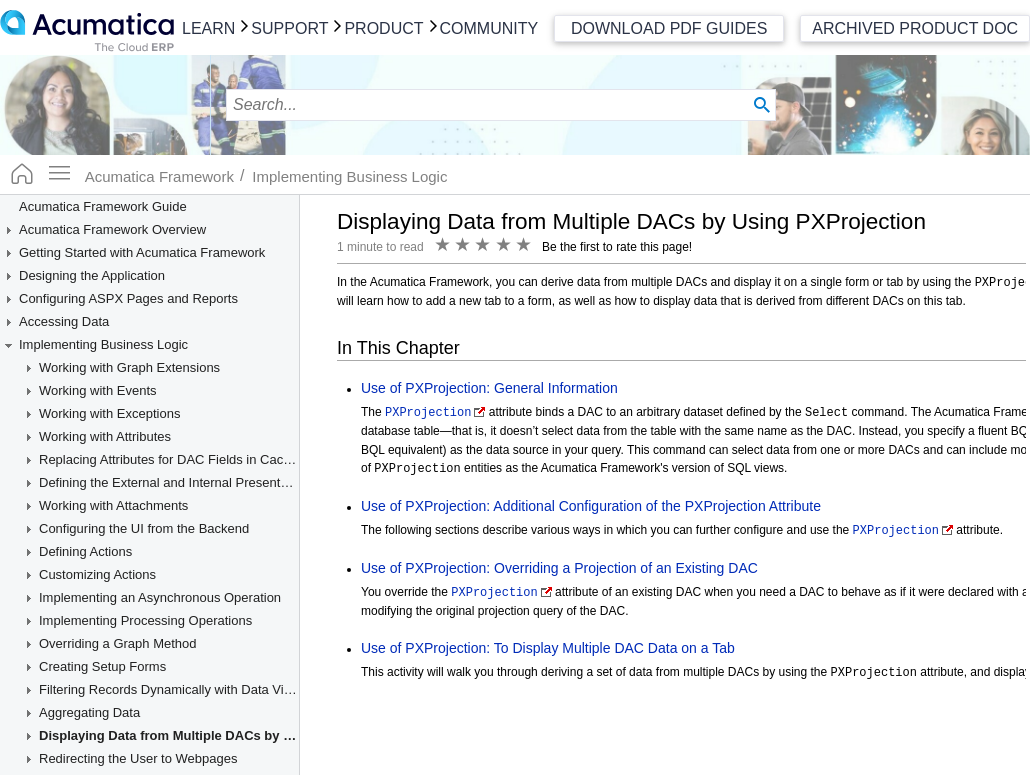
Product (383, 28)
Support (289, 28)
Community (489, 28)
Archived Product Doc (915, 28)
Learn (208, 28)
